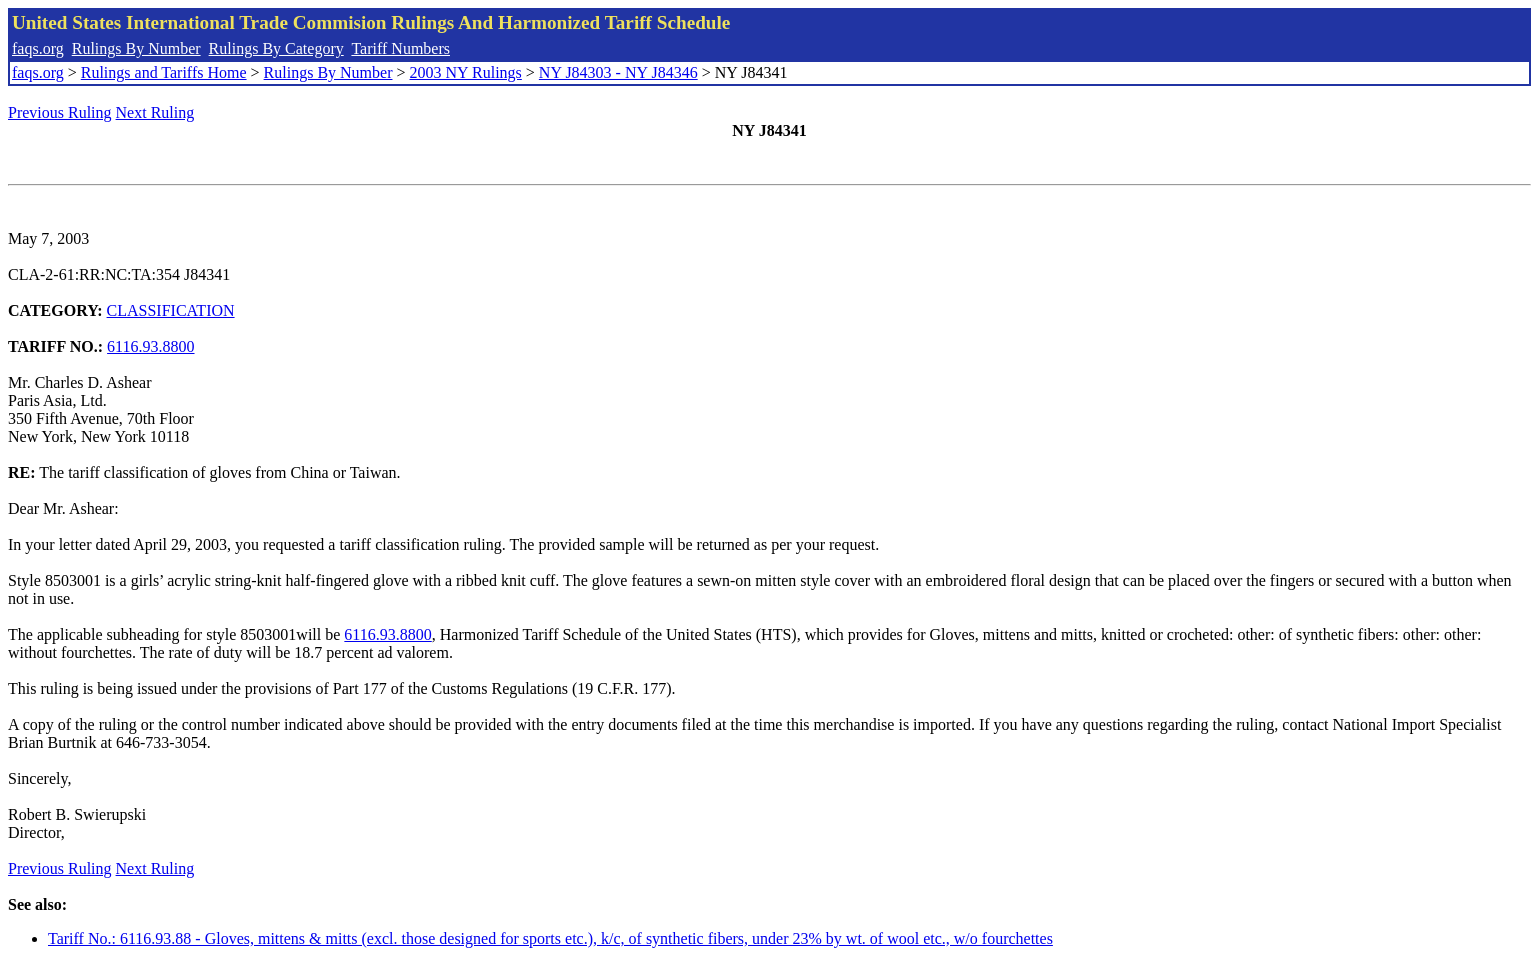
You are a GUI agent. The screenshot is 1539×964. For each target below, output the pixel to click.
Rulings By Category (276, 48)
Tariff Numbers (400, 48)
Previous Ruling (60, 112)
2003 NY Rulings (466, 72)
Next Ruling (155, 112)
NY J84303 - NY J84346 (618, 72)
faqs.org (38, 48)
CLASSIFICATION (171, 310)
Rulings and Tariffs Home (164, 72)
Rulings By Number (136, 48)
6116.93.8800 (150, 346)
